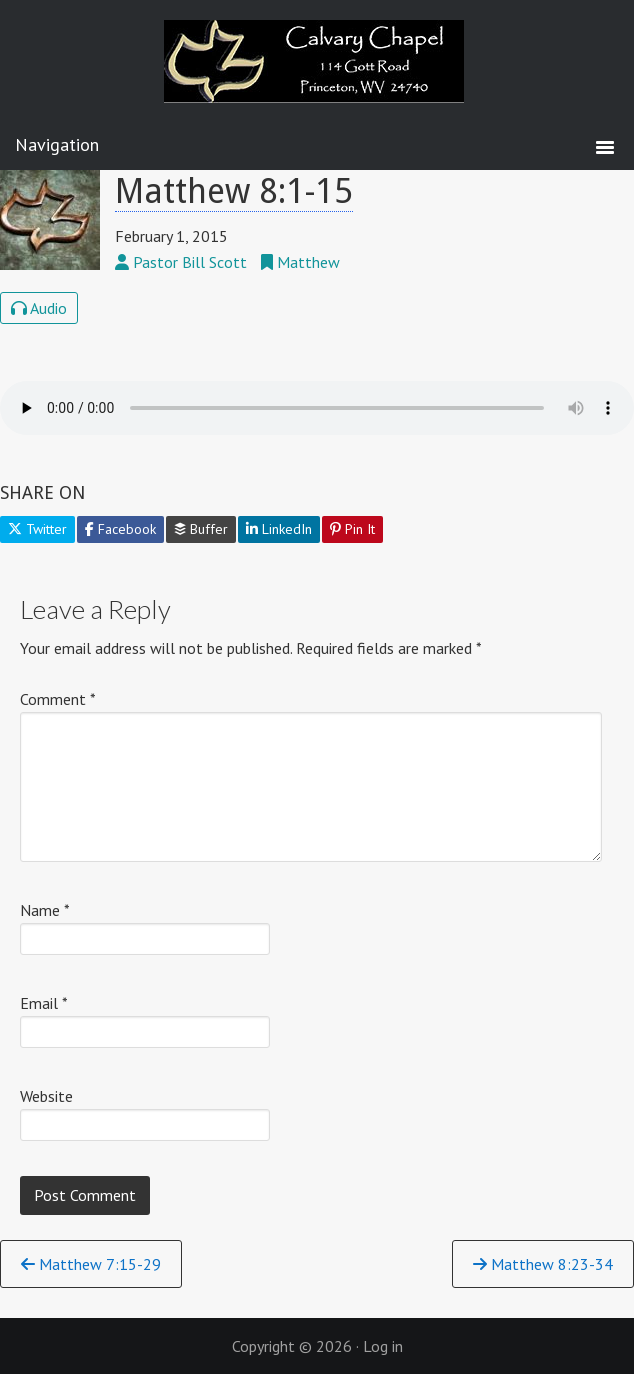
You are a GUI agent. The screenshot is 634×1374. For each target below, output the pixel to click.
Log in (383, 1346)
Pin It (352, 529)
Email (44, 1003)
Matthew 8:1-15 (234, 191)
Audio (39, 308)
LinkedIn (279, 529)
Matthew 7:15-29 (91, 1264)
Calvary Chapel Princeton (317, 75)
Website (46, 1096)
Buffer (201, 529)
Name (45, 910)
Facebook (120, 529)
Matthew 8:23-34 (543, 1264)
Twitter (37, 529)
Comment (58, 699)
